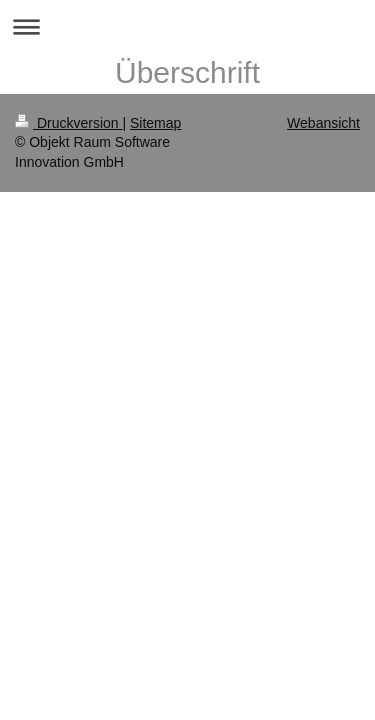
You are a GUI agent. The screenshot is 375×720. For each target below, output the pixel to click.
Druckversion (68, 123)
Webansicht (323, 123)
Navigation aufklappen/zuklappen (187, 26)
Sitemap (155, 123)
